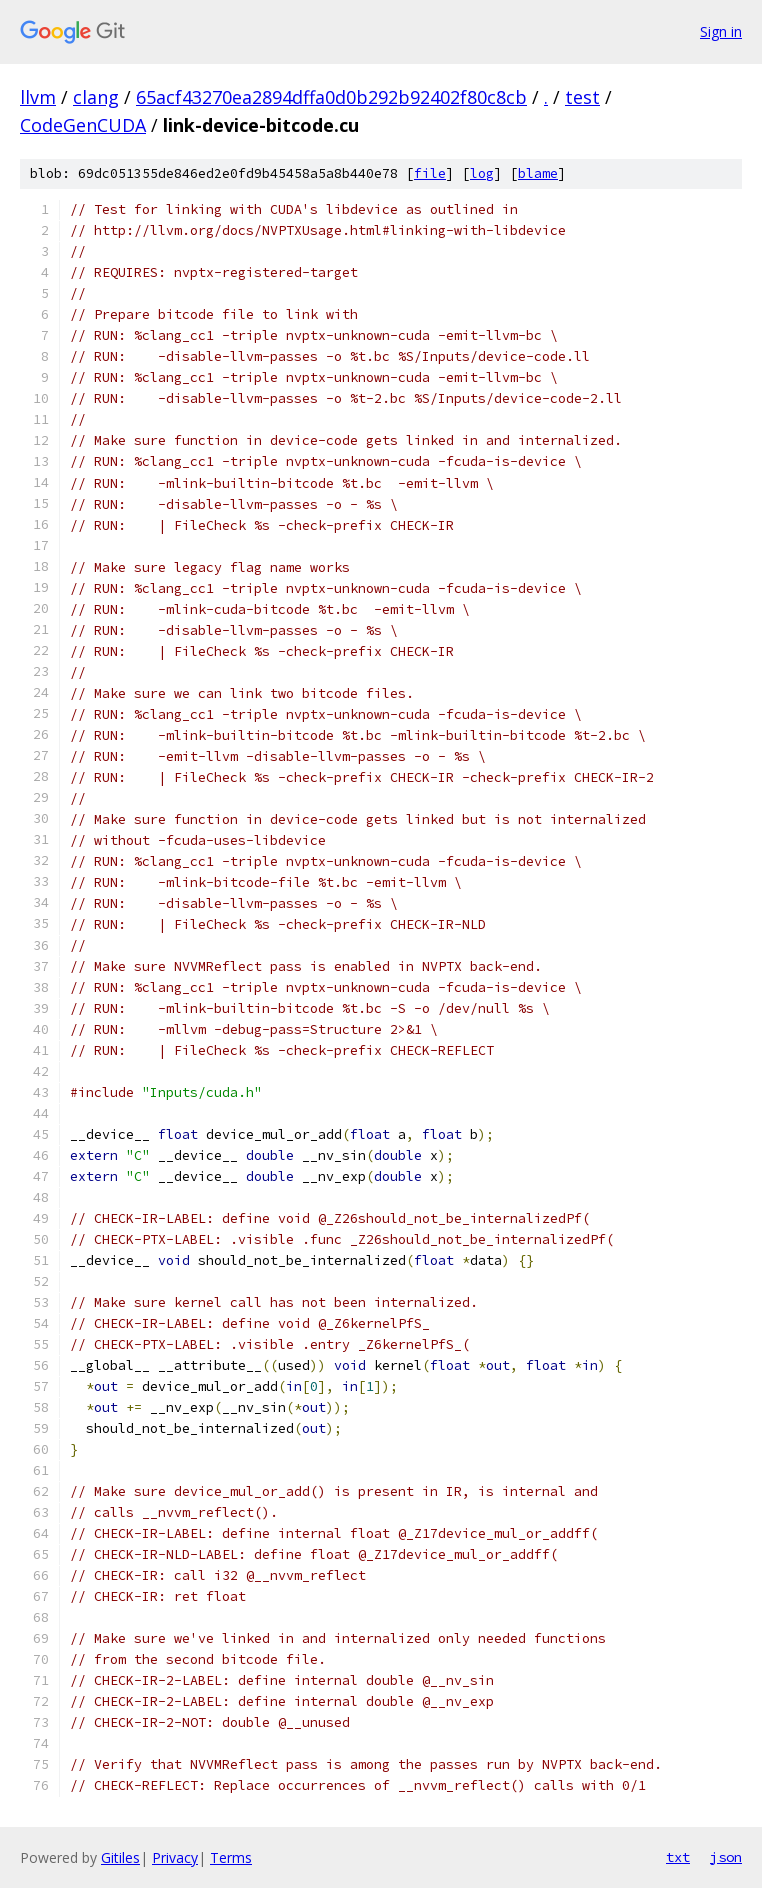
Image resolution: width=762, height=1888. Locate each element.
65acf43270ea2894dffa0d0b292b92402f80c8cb (331, 97)
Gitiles (120, 1857)
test (582, 97)
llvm (38, 97)
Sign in (721, 31)
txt (678, 1857)
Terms (231, 1857)
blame (538, 173)
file (430, 173)
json (726, 1857)
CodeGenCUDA (83, 125)
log (482, 173)
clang (96, 97)
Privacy (175, 1857)
